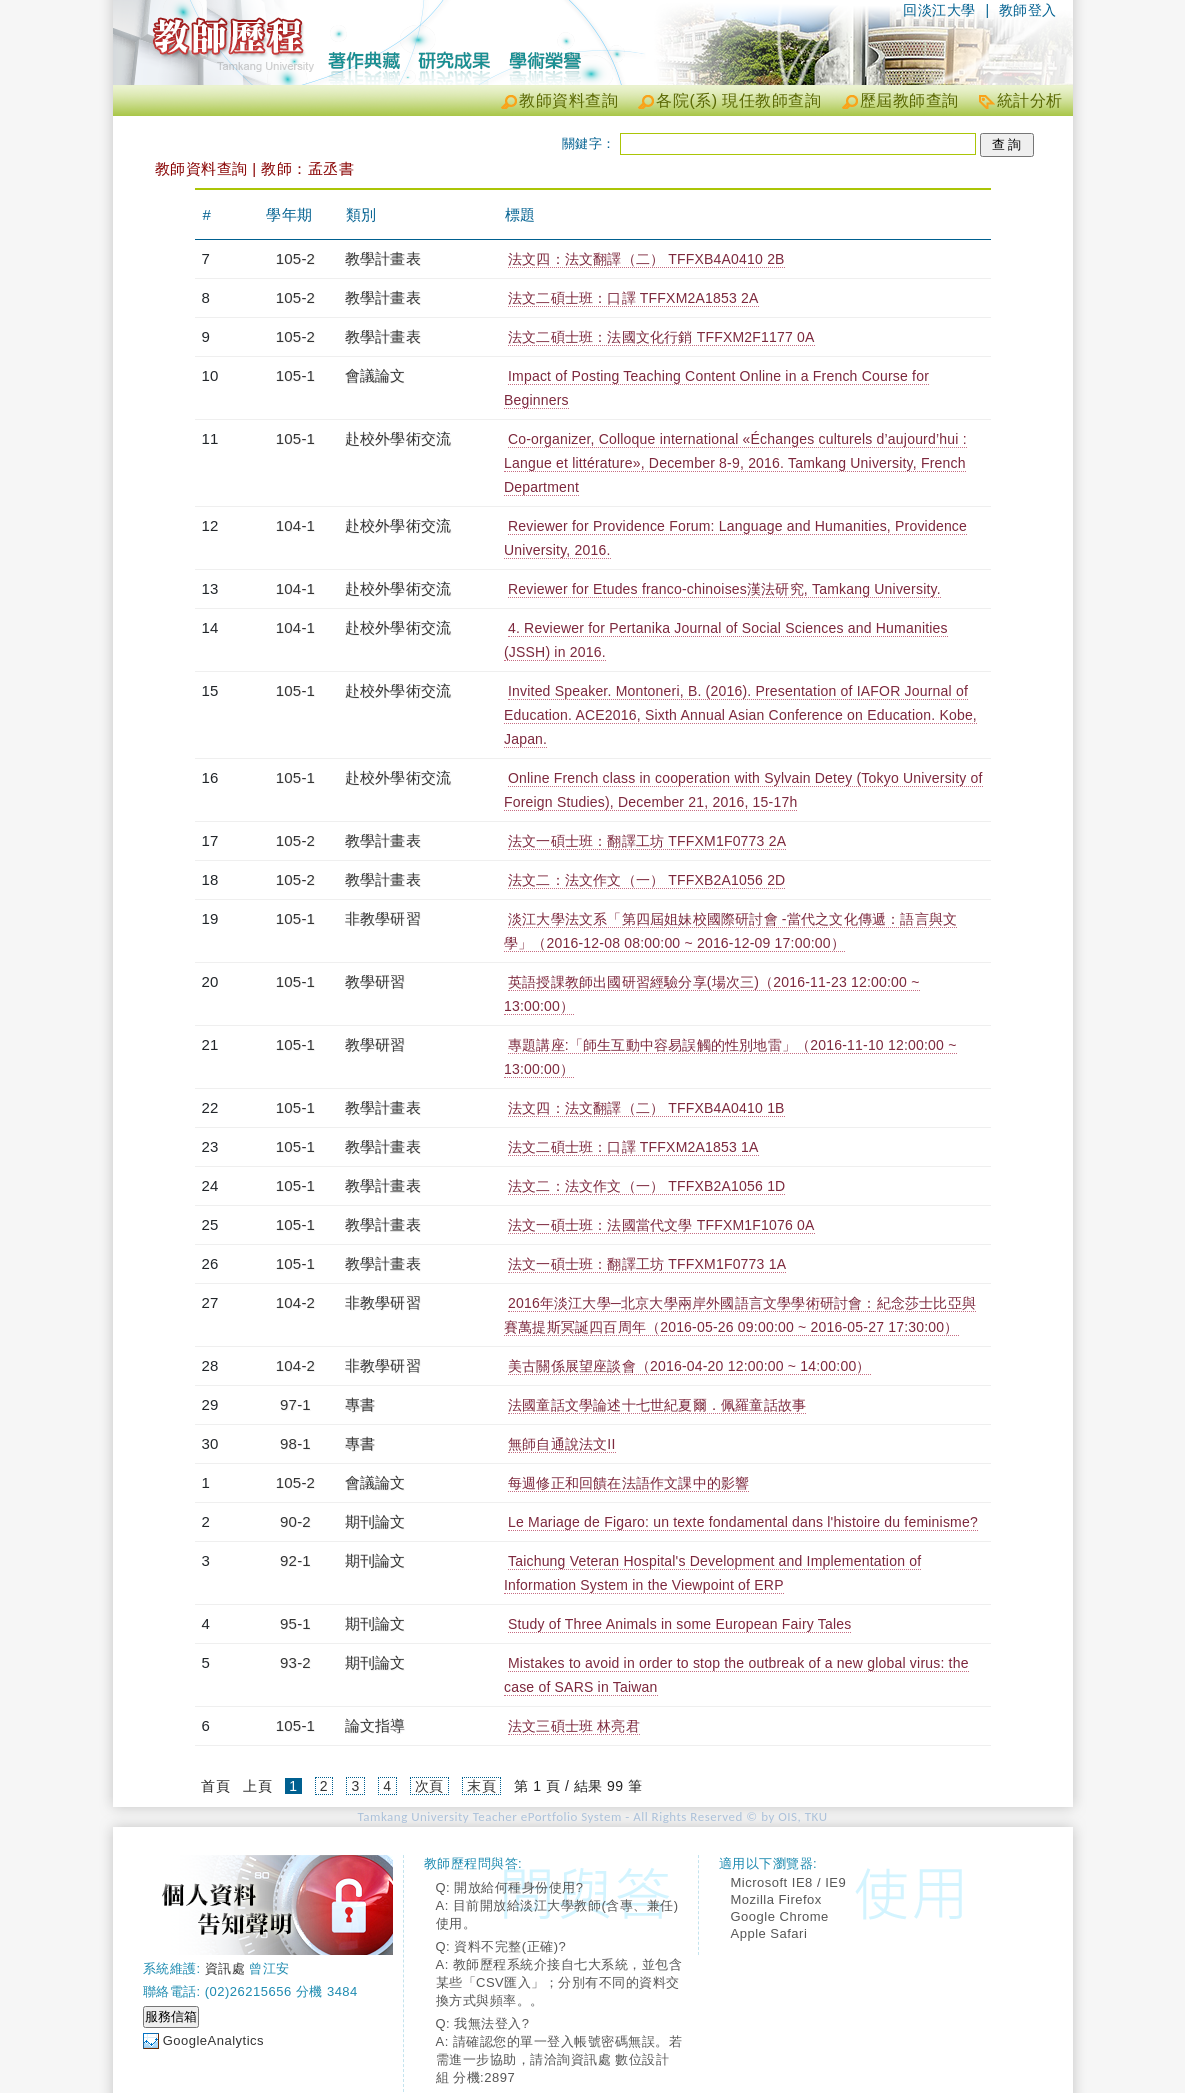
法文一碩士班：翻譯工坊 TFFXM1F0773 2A (647, 841)
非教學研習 (383, 918)
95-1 (295, 1623)
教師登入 (1028, 10)
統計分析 (1030, 100)
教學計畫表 (383, 258)
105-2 (295, 258)
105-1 (295, 375)
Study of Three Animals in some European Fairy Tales (680, 1624)
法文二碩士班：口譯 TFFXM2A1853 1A (633, 1147)
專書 (360, 1404)
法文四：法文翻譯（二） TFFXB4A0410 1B (646, 1108)
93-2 (295, 1662)
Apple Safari (769, 1933)
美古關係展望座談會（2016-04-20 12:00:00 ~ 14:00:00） (689, 1366)
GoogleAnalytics (213, 2040)
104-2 (295, 1302)
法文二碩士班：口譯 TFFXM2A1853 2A (633, 298)
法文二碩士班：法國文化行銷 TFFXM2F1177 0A (661, 337)
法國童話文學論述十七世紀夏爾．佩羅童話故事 (657, 1405)
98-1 (295, 1443)
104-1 (295, 525)
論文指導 (375, 1725)
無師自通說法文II (562, 1444)
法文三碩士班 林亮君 (574, 1726)
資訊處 (225, 1968)
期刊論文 (375, 1521)
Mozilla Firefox (776, 1899)
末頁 (481, 1786)
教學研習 (375, 981)
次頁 (429, 1786)
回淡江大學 (939, 10)
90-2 (295, 1521)
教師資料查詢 (568, 100)
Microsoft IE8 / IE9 (789, 1882)
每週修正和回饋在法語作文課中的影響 (628, 1483)
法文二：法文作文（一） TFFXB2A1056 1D (646, 1186)
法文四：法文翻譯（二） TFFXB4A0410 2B (646, 259)
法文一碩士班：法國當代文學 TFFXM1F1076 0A (661, 1225)
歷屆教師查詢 (909, 100)
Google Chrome (780, 1916)
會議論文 (375, 375)
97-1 (295, 1404)
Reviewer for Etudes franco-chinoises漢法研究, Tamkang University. (724, 589)
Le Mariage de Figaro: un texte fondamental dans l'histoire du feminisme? (743, 1522)
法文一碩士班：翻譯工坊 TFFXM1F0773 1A (647, 1264)
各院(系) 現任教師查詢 (738, 100)
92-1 (295, 1560)
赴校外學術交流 (398, 438)
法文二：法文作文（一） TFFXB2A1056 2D (646, 880)
